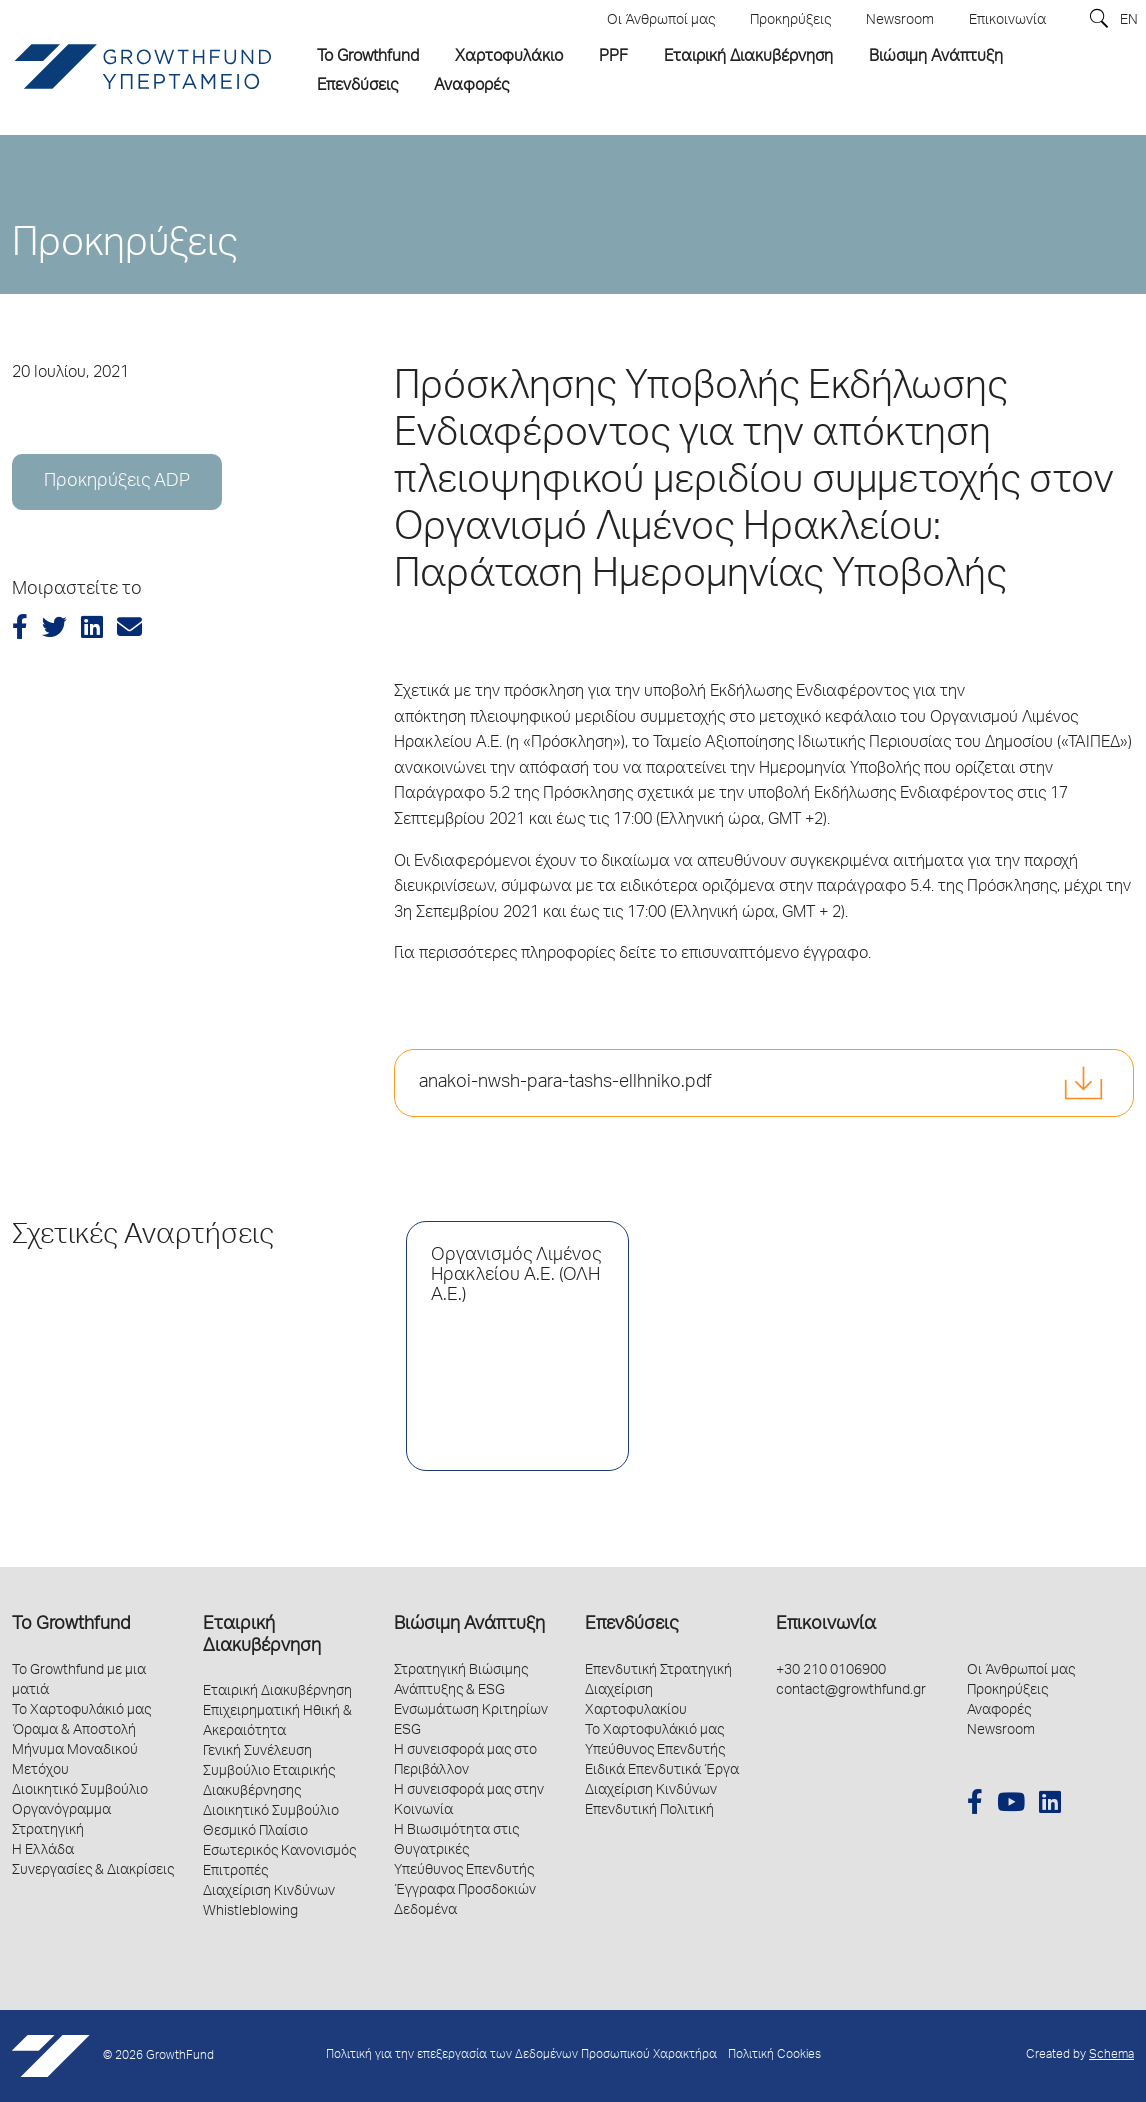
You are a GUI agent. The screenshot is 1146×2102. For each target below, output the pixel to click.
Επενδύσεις (631, 1625)
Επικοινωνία (826, 1625)
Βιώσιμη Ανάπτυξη (469, 1625)
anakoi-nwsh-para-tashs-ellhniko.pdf (565, 1083)
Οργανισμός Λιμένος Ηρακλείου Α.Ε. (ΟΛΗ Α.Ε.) (516, 1276)
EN (1129, 21)
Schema (1111, 2055)
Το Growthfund (71, 1625)
